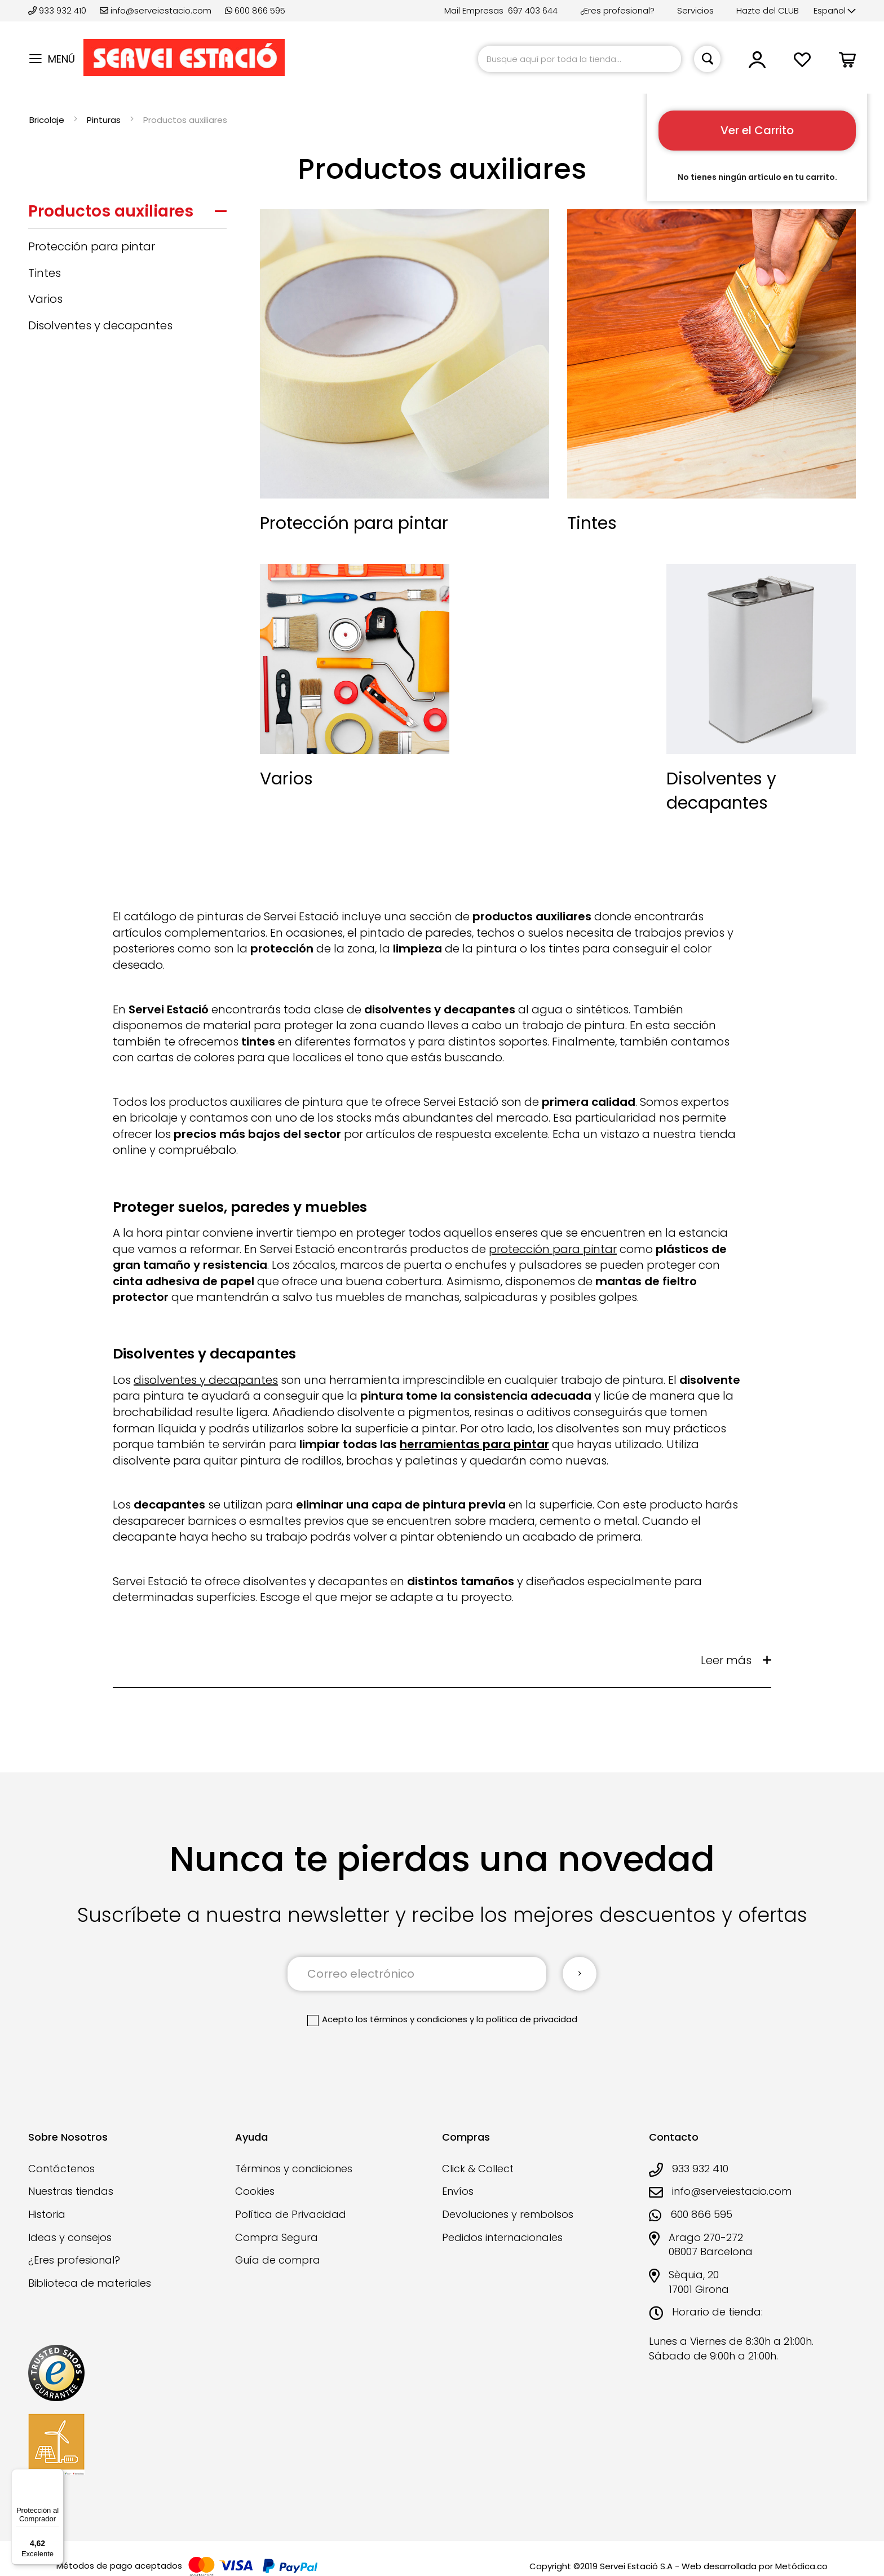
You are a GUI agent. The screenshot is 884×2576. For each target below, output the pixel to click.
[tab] (127, 214)
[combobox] (579, 59)
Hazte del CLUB (767, 10)
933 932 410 (58, 10)
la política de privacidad (526, 2019)
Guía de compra (277, 2260)
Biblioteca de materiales (89, 2283)
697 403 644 (533, 10)
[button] (835, 11)
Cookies (255, 2191)
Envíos (458, 2191)
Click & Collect (478, 2169)
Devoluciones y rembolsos (507, 2214)
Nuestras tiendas (70, 2191)
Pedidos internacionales (502, 2237)
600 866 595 (255, 10)
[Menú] (57, 2475)
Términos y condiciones (293, 2169)
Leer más (726, 1660)
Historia (46, 2214)
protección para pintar (553, 1249)
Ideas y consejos (70, 2237)
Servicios (695, 10)
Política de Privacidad (290, 2214)
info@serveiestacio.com (155, 10)
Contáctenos (61, 2169)
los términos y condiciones (411, 2019)
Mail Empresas (473, 10)
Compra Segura (276, 2237)
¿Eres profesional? (617, 10)
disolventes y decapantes (206, 1380)
